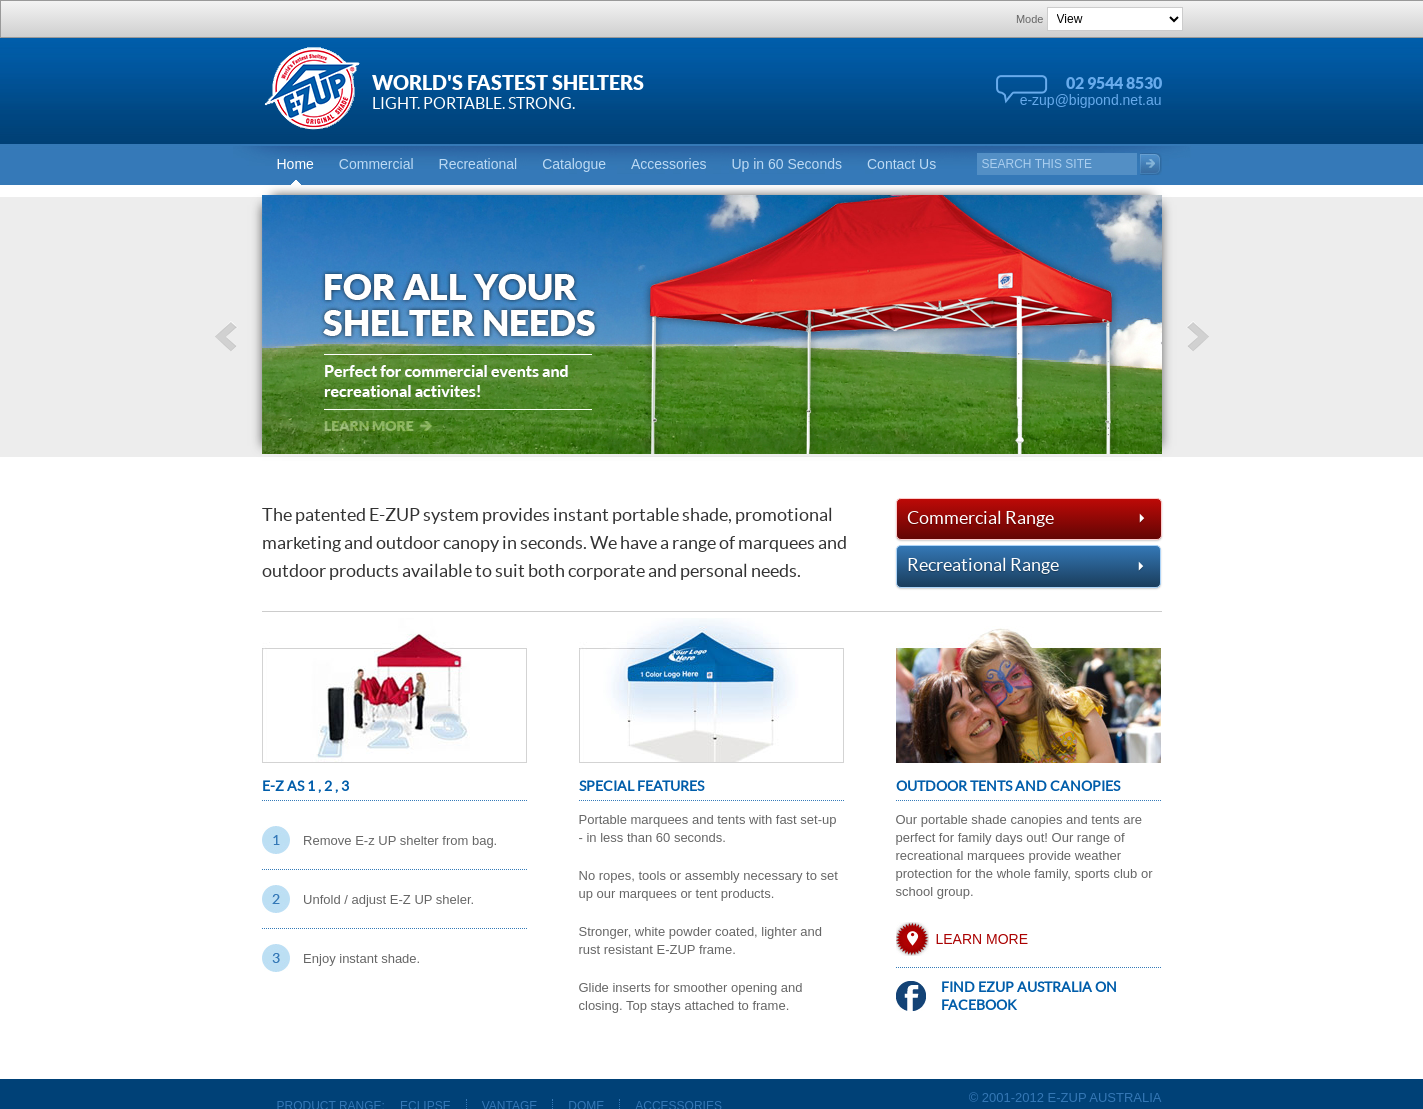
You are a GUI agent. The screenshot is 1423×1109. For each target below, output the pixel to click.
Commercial (376, 164)
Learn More (982, 939)
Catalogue (574, 164)
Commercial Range (1029, 517)
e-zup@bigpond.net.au (1091, 100)
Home (295, 164)
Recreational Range (1028, 565)
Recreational (478, 164)
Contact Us (901, 164)
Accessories (668, 164)
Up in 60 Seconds (786, 164)
